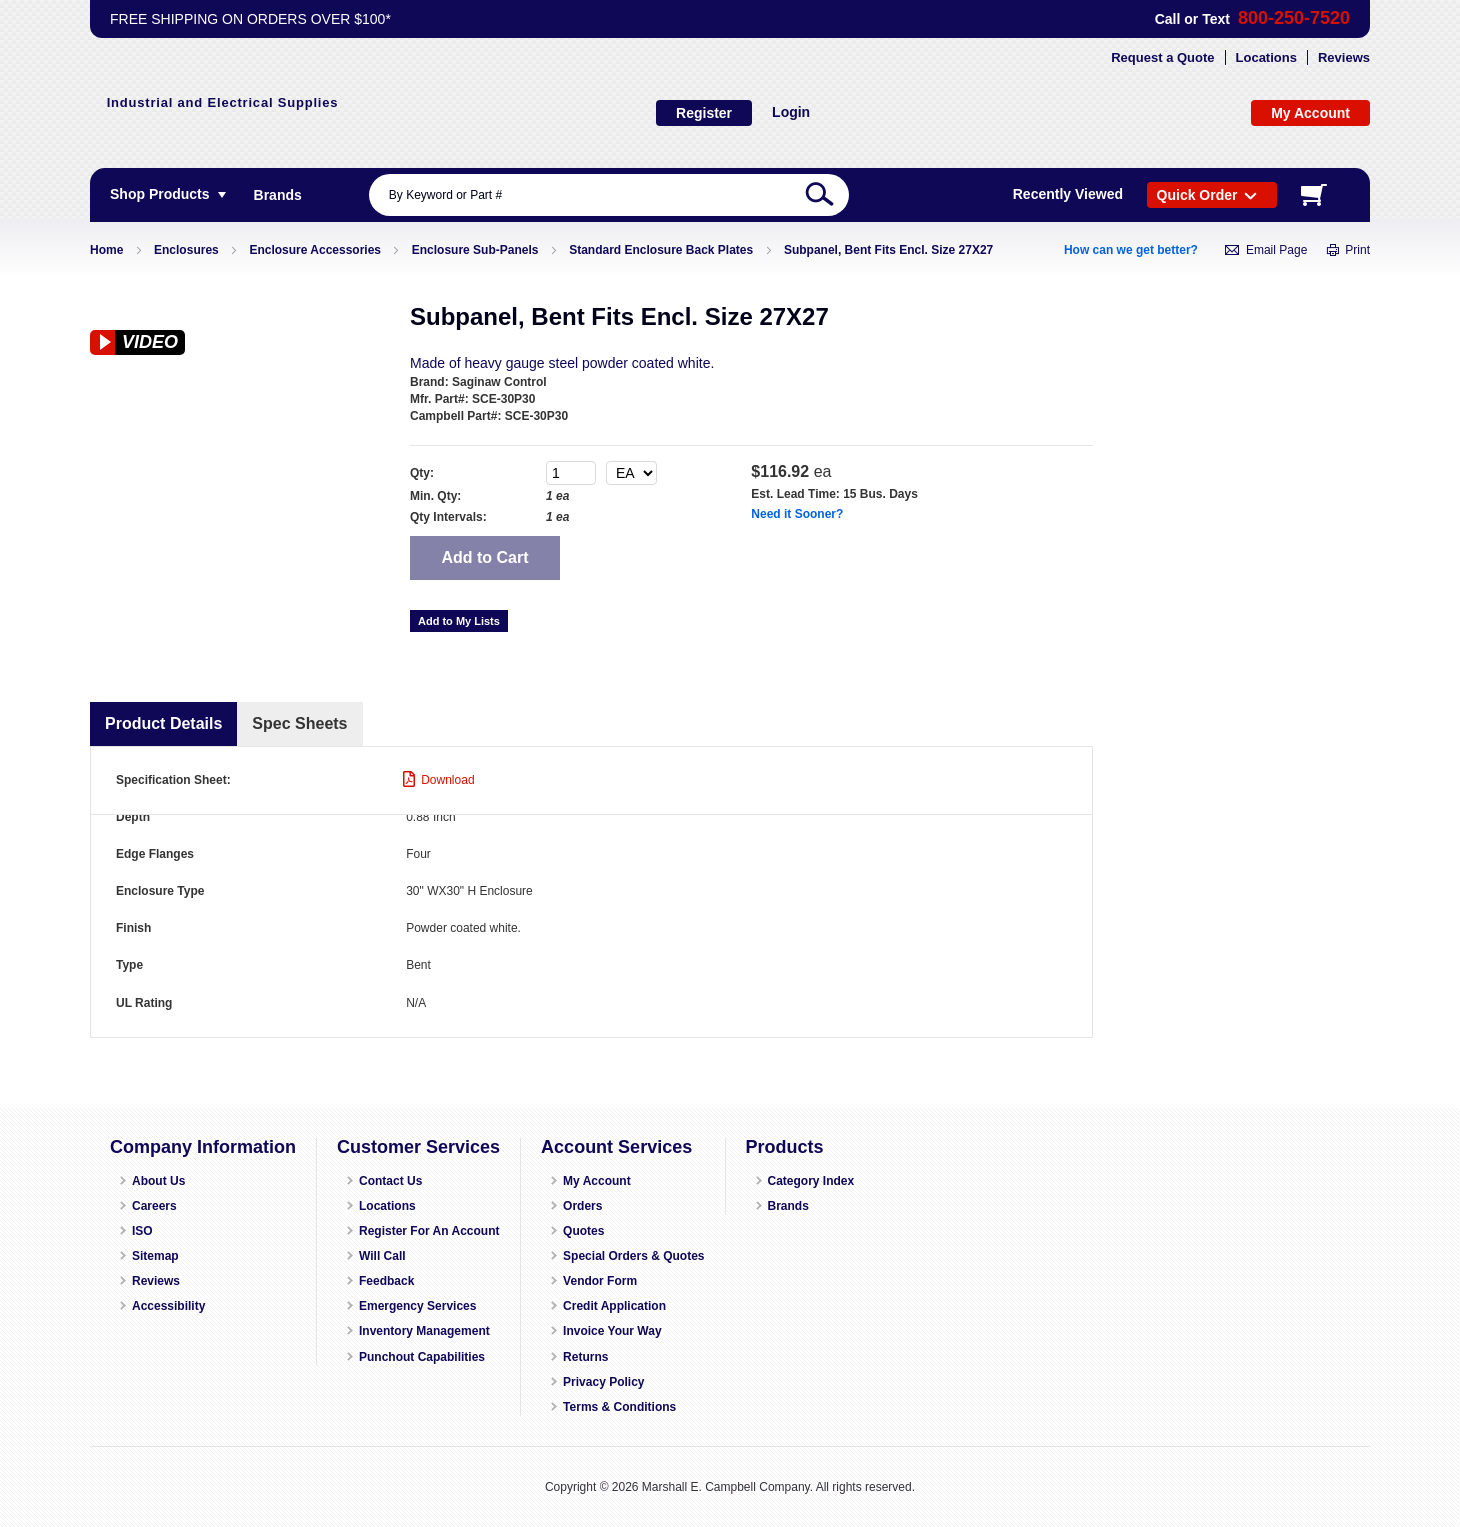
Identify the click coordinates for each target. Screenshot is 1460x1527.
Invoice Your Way (612, 1331)
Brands (788, 1206)
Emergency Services (417, 1306)
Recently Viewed (1068, 194)
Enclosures (186, 250)
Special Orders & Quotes (633, 1256)
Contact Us (390, 1181)
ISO (142, 1231)
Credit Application (614, 1306)
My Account (597, 1181)
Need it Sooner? (797, 514)
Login (791, 112)
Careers (154, 1206)
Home (106, 250)
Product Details (163, 723)
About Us (158, 1181)
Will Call (382, 1256)
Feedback (386, 1281)
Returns (585, 1357)
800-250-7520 (1294, 18)
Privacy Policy (603, 1382)
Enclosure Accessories (315, 250)
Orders (582, 1206)
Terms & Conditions (619, 1407)
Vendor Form (600, 1281)
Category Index (811, 1181)
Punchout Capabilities (422, 1357)
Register (704, 113)
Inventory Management (424, 1331)
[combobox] (609, 195)
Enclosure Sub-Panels (475, 250)
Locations (1266, 57)
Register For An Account (429, 1231)
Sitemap (155, 1256)
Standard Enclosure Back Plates (661, 250)
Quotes (583, 1231)
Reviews (1344, 57)
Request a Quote (1162, 57)
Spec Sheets (299, 723)
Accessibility (168, 1306)
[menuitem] (278, 195)
